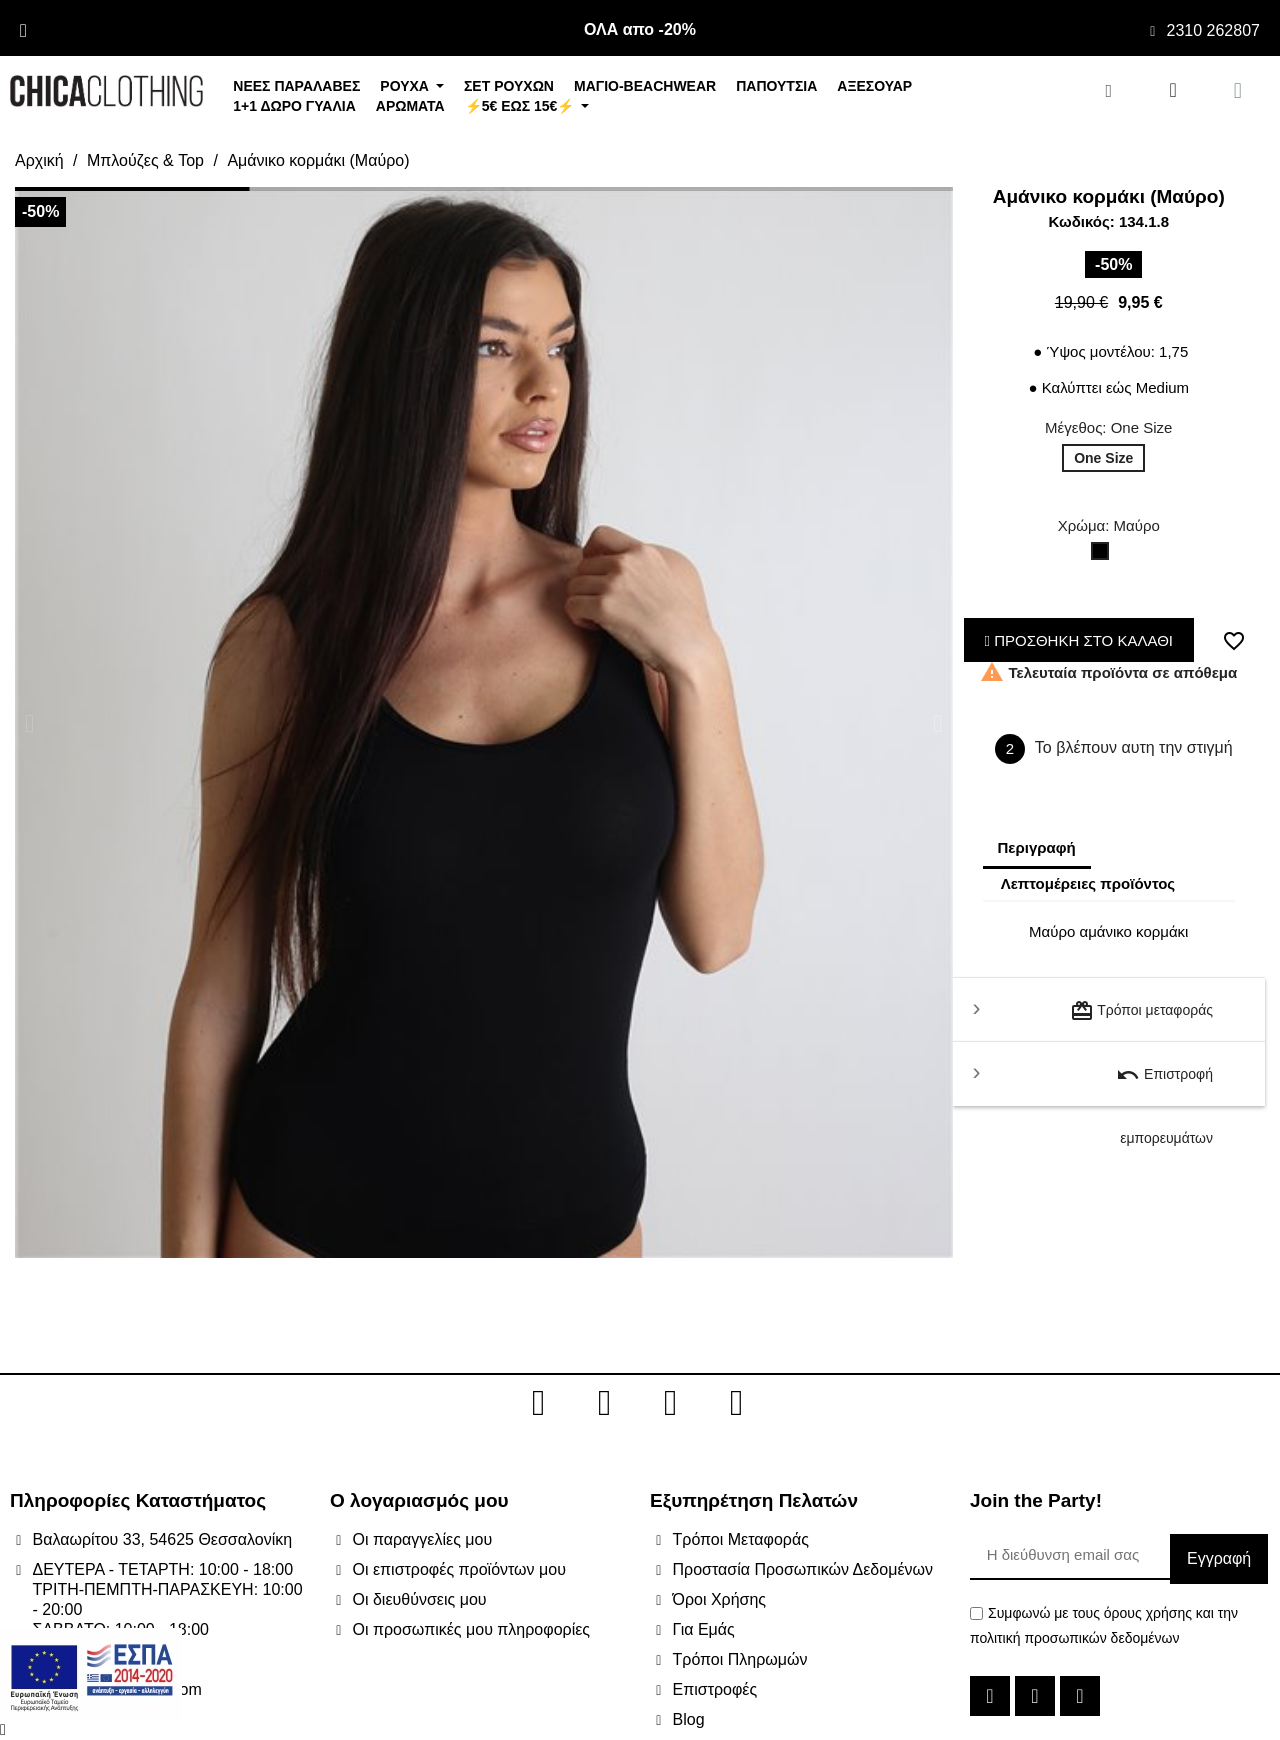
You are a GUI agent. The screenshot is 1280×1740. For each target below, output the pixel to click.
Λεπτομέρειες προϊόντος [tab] (1088, 883)
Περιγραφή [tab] (1037, 847)
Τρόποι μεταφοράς (1141, 1011)
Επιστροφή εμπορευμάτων (1164, 1084)
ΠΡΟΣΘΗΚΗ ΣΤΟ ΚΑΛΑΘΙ (1079, 640)
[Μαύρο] (1104, 556)
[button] (29, 722)
